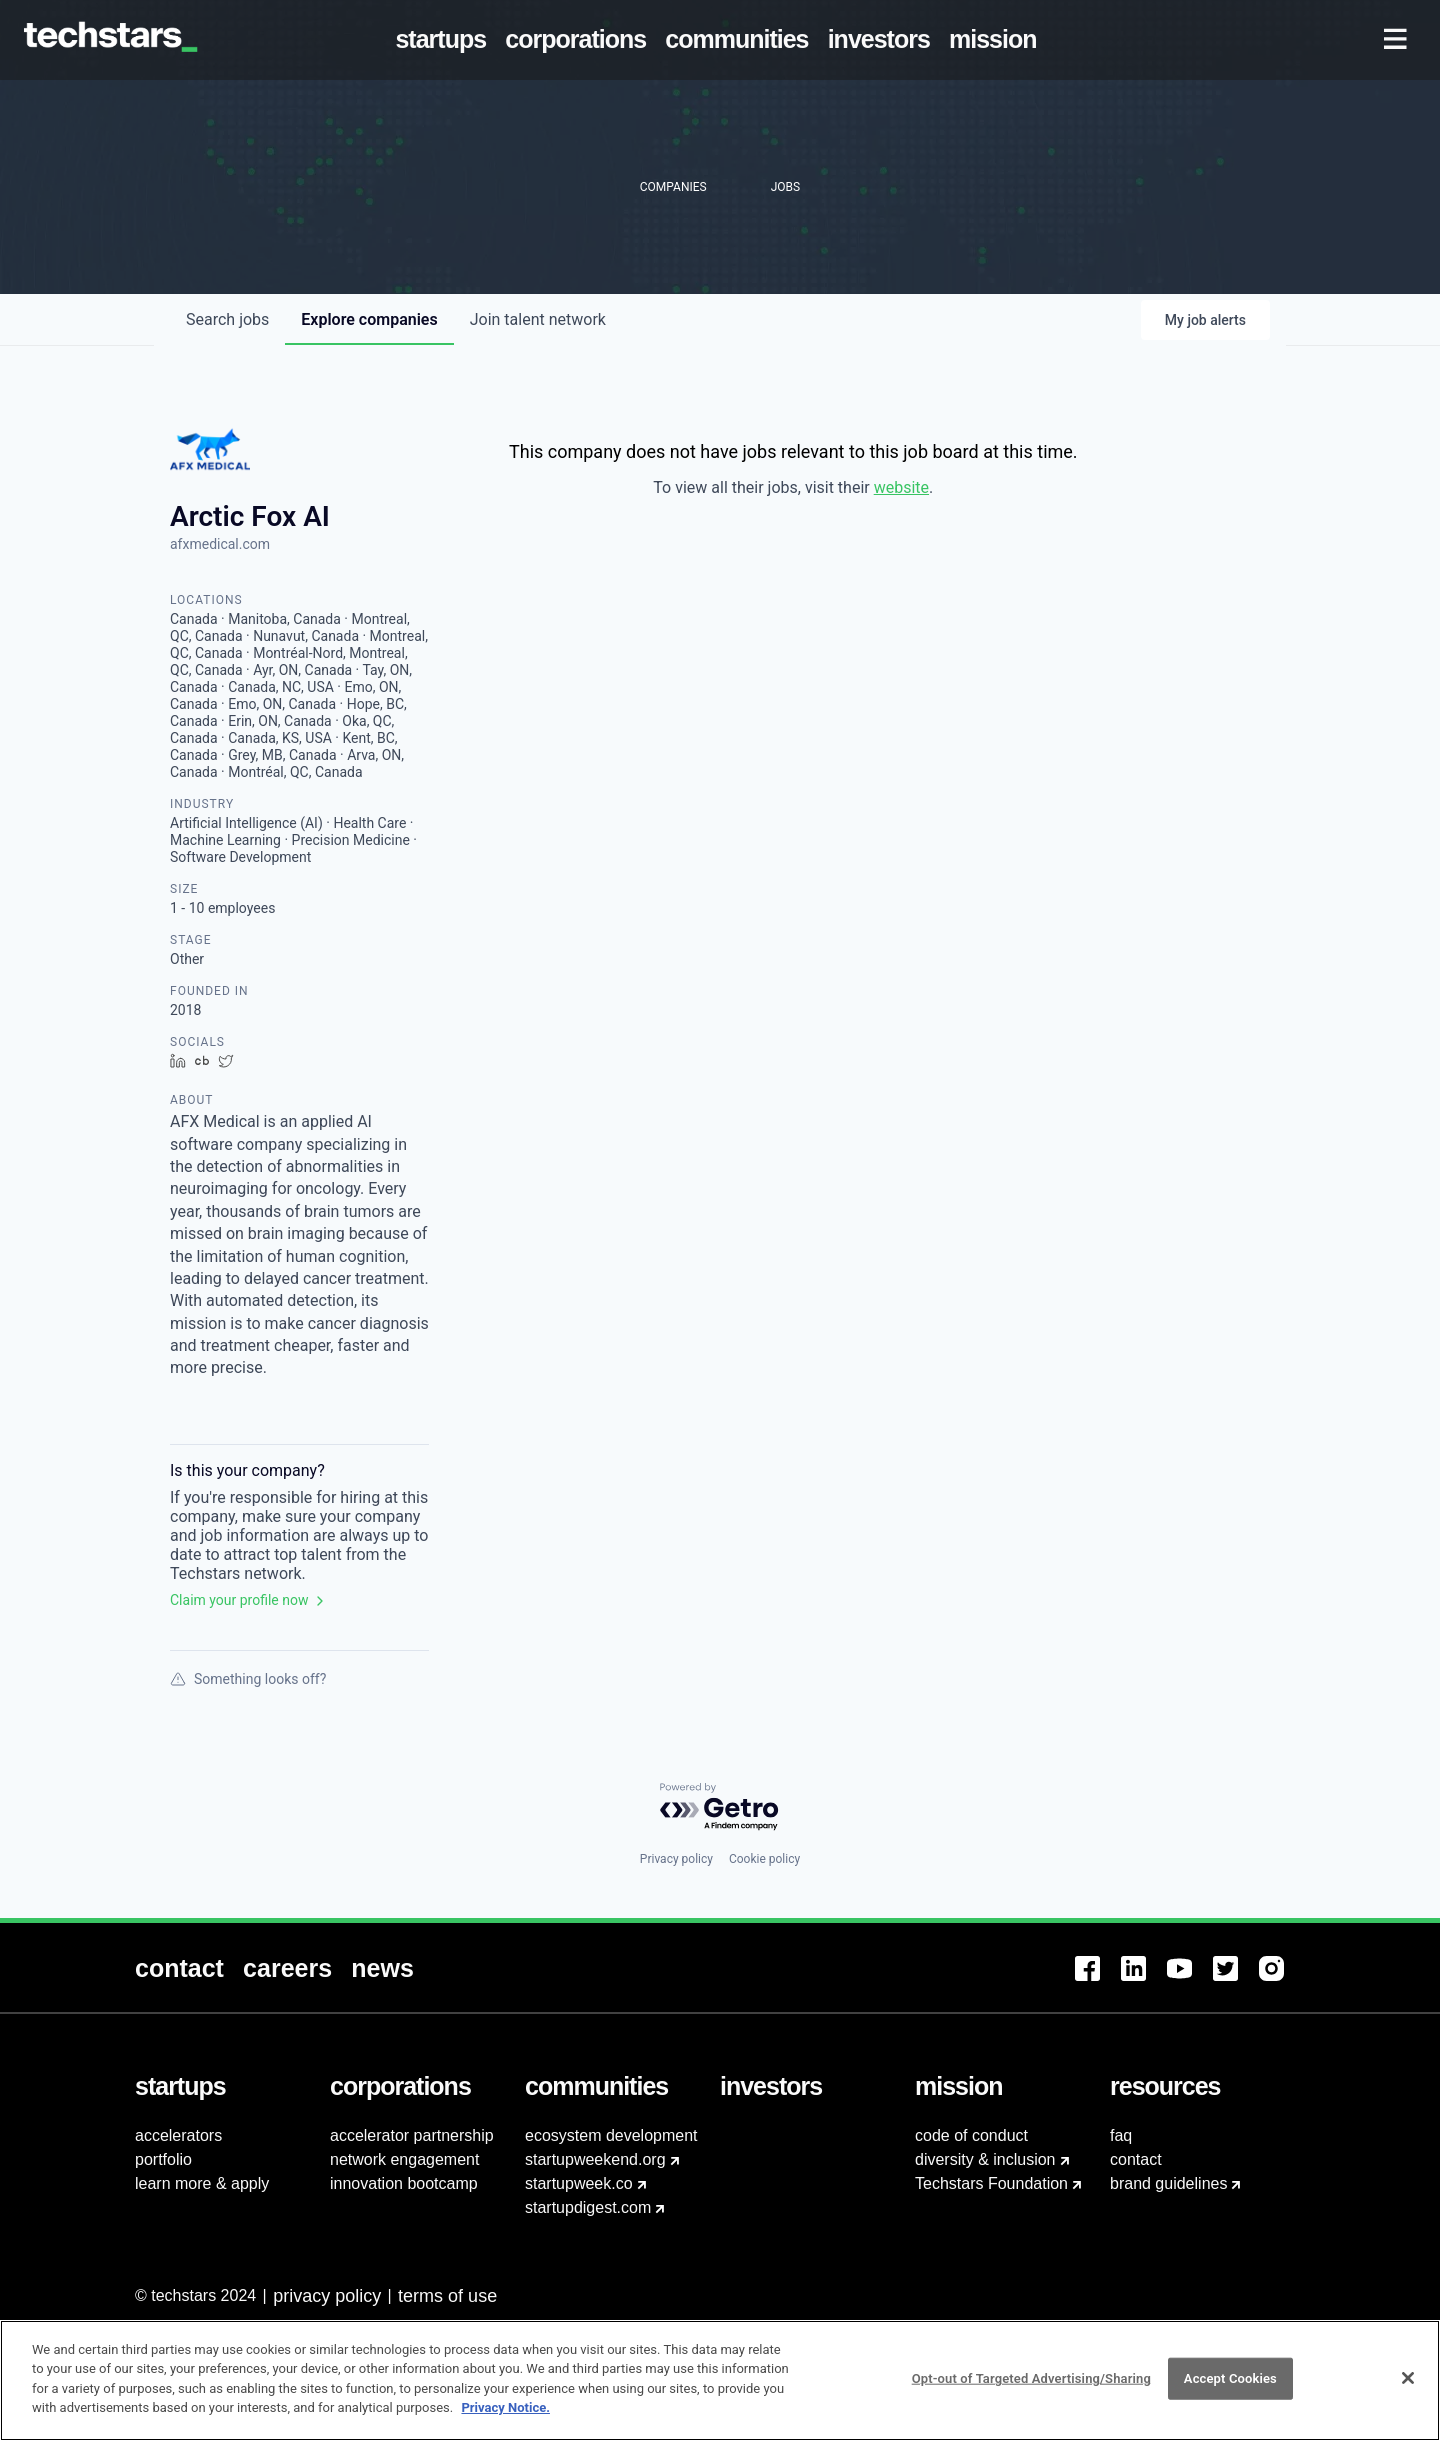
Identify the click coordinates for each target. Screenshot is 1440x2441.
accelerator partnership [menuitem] (412, 2135)
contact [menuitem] (1136, 2159)
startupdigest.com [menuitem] (588, 2207)
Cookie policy (764, 1859)
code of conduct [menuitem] (971, 2135)
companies (369, 319)
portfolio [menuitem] (163, 2159)
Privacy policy (676, 1859)
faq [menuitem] (1121, 2135)
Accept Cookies (1230, 2378)
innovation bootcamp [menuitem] (404, 2183)
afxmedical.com (220, 544)
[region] (720, 2380)
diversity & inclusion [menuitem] (985, 2159)
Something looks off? (248, 1679)
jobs (227, 319)
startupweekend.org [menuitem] (595, 2159)
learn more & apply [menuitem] (202, 2183)
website (901, 487)
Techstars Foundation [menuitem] (991, 2183)
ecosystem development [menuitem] (611, 2135)
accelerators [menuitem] (178, 2135)
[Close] (1408, 2378)
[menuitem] (445, 40)
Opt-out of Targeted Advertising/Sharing (1031, 2378)
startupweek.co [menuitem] (579, 2183)
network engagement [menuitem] (404, 2159)
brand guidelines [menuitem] (1168, 2183)
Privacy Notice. (505, 2407)
